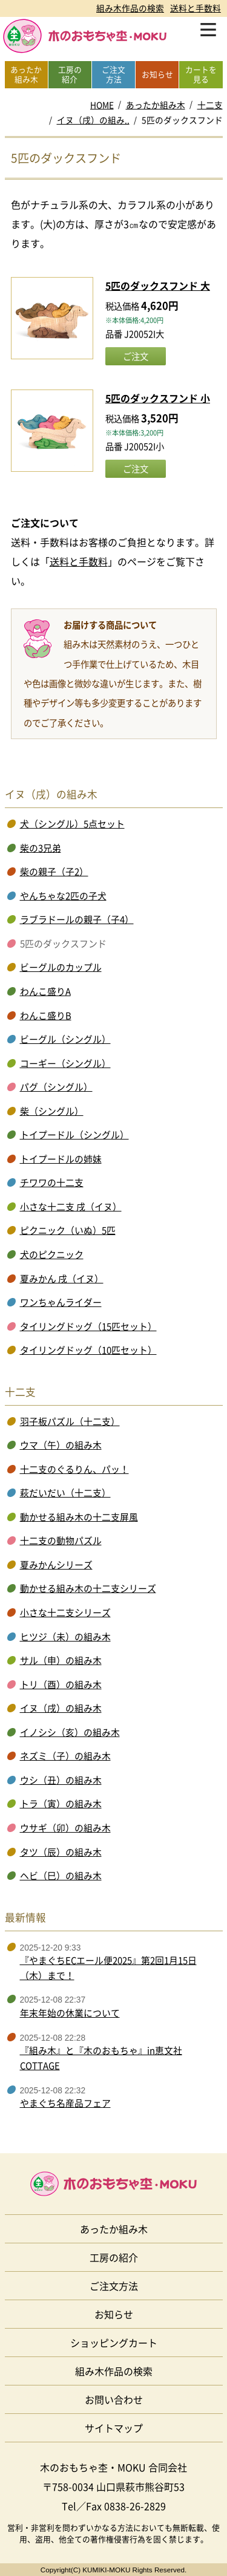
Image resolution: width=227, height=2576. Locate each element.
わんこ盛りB (45, 1015)
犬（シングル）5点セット (72, 823)
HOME (102, 105)
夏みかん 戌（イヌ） (62, 1278)
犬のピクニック (52, 1254)
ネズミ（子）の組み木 (65, 1755)
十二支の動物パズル (61, 1540)
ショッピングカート (113, 2342)
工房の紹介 (114, 2257)
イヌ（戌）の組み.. (93, 120)
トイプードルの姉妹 (61, 1159)
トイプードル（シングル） (74, 1134)
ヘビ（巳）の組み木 (61, 1875)
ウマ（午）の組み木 (61, 1445)
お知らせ (113, 2314)
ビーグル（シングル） (65, 1039)
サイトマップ (114, 2428)
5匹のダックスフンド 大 (157, 285)
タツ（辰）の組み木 (61, 1852)
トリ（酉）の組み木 (61, 1684)
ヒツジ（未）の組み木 (65, 1636)
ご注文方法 (114, 2285)
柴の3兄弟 (40, 848)
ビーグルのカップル (61, 967)
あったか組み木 (155, 105)
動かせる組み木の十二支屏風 (79, 1517)
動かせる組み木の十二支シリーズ (88, 1588)
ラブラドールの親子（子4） (77, 919)
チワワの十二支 (52, 1182)
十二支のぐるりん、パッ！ (74, 1469)
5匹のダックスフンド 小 (157, 398)
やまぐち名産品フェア (65, 2103)
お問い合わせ (114, 2399)
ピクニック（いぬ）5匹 (68, 1230)
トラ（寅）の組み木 (61, 1803)
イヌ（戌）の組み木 (61, 1708)
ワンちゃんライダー (61, 1302)
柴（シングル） (52, 1111)
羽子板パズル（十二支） (70, 1421)
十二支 (210, 105)
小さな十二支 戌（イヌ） (71, 1206)
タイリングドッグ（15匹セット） (88, 1326)
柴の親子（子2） (54, 871)
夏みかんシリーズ (56, 1564)
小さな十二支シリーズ (65, 1612)
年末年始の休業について (70, 2013)
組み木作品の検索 (130, 8)
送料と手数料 (195, 8)
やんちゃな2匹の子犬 (63, 895)
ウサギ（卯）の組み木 (65, 1827)
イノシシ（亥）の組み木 (70, 1732)
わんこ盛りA (45, 991)
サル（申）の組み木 (61, 1660)
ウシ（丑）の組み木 (61, 1780)
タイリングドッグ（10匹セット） (88, 1350)
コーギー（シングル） (65, 1063)
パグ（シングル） (56, 1087)
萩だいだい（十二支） (65, 1492)
